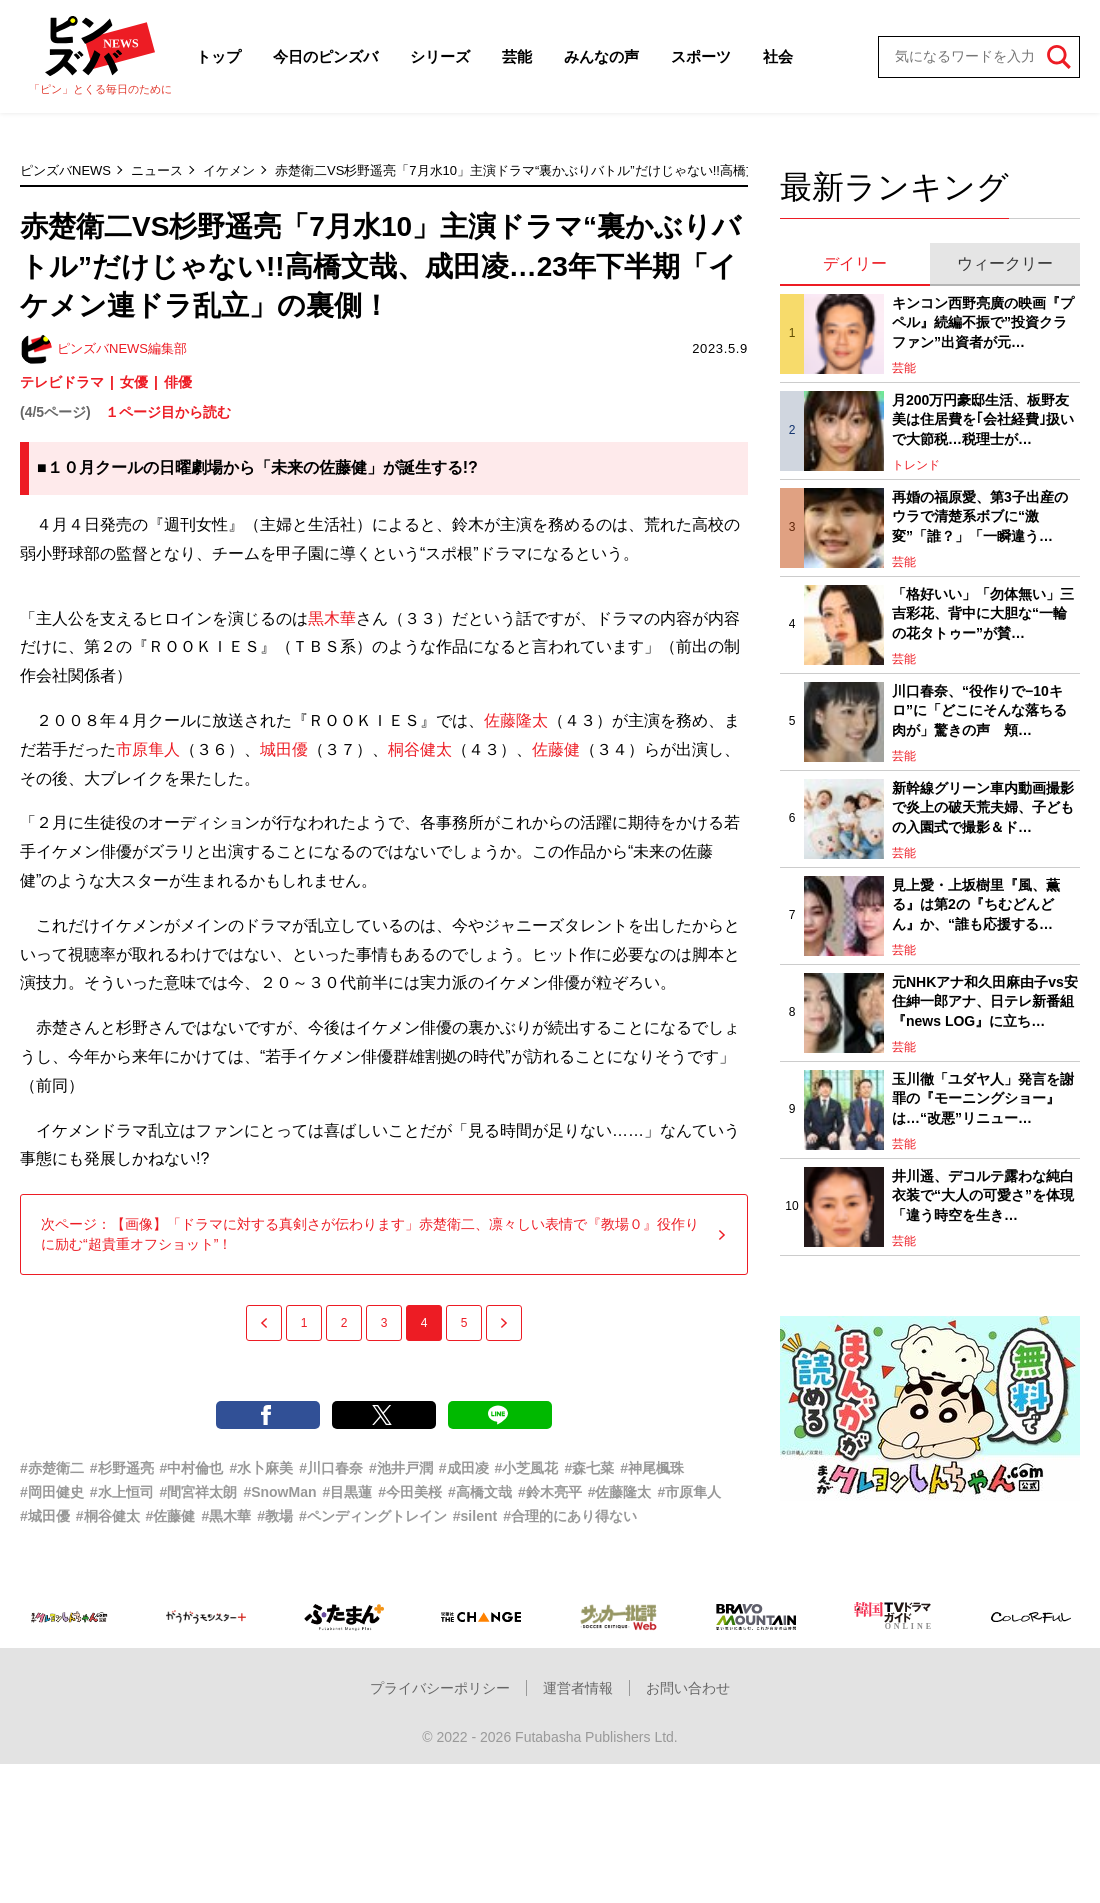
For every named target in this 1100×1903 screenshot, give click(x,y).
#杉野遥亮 (122, 1468)
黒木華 (332, 618)
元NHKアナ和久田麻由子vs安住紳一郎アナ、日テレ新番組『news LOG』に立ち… (985, 1001)
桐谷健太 (420, 749)
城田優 (284, 749)
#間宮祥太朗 (199, 1492)
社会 (778, 56)
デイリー (855, 263)
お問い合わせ (688, 1688)
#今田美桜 (410, 1492)
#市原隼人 (690, 1492)
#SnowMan (279, 1492)
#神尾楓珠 (652, 1468)
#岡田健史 (52, 1492)
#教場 (275, 1516)
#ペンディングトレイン (373, 1516)
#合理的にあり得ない (570, 1516)
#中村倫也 (192, 1468)
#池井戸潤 (401, 1468)
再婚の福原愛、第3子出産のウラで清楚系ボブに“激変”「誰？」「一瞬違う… (980, 516)
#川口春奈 (331, 1468)
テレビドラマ (62, 382)
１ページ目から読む (168, 412)
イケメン (229, 170)
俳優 (178, 382)
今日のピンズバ (325, 56)
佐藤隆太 (516, 720)
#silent (475, 1516)
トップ (218, 56)
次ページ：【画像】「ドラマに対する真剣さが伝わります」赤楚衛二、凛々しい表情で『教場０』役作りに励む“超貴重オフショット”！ (384, 1234)
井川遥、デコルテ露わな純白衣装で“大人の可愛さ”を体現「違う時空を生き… (983, 1195)
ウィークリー (1005, 263)
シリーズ (440, 56)
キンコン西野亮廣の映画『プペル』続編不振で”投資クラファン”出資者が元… (983, 322)
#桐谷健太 (108, 1516)
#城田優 (45, 1516)
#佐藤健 (171, 1516)
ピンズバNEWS (65, 170)
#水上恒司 (122, 1492)
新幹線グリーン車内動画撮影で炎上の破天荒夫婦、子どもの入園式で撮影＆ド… (983, 807)
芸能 (517, 56)
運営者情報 (578, 1688)
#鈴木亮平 (550, 1492)
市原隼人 (148, 749)
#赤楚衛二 (52, 1468)
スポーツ (701, 56)
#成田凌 (464, 1468)
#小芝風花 (527, 1468)
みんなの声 (601, 56)
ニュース (157, 170)
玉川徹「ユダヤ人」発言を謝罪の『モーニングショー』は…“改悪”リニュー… (983, 1098)
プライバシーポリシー (440, 1688)
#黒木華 (226, 1516)
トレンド (916, 465)
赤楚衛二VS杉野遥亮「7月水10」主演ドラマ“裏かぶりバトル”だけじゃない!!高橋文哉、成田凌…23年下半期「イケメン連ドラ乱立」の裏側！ (686, 170)
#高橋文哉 (480, 1492)
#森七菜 (589, 1468)
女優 (134, 382)
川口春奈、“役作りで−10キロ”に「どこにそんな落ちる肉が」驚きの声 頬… (979, 710)
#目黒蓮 (348, 1492)
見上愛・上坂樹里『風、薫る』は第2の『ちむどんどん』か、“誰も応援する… (976, 904)
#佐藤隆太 (620, 1492)
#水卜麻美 (261, 1468)
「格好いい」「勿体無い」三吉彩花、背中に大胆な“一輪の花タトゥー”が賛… (983, 613)
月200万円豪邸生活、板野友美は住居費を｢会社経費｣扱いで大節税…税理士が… (983, 419)
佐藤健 (556, 749)
